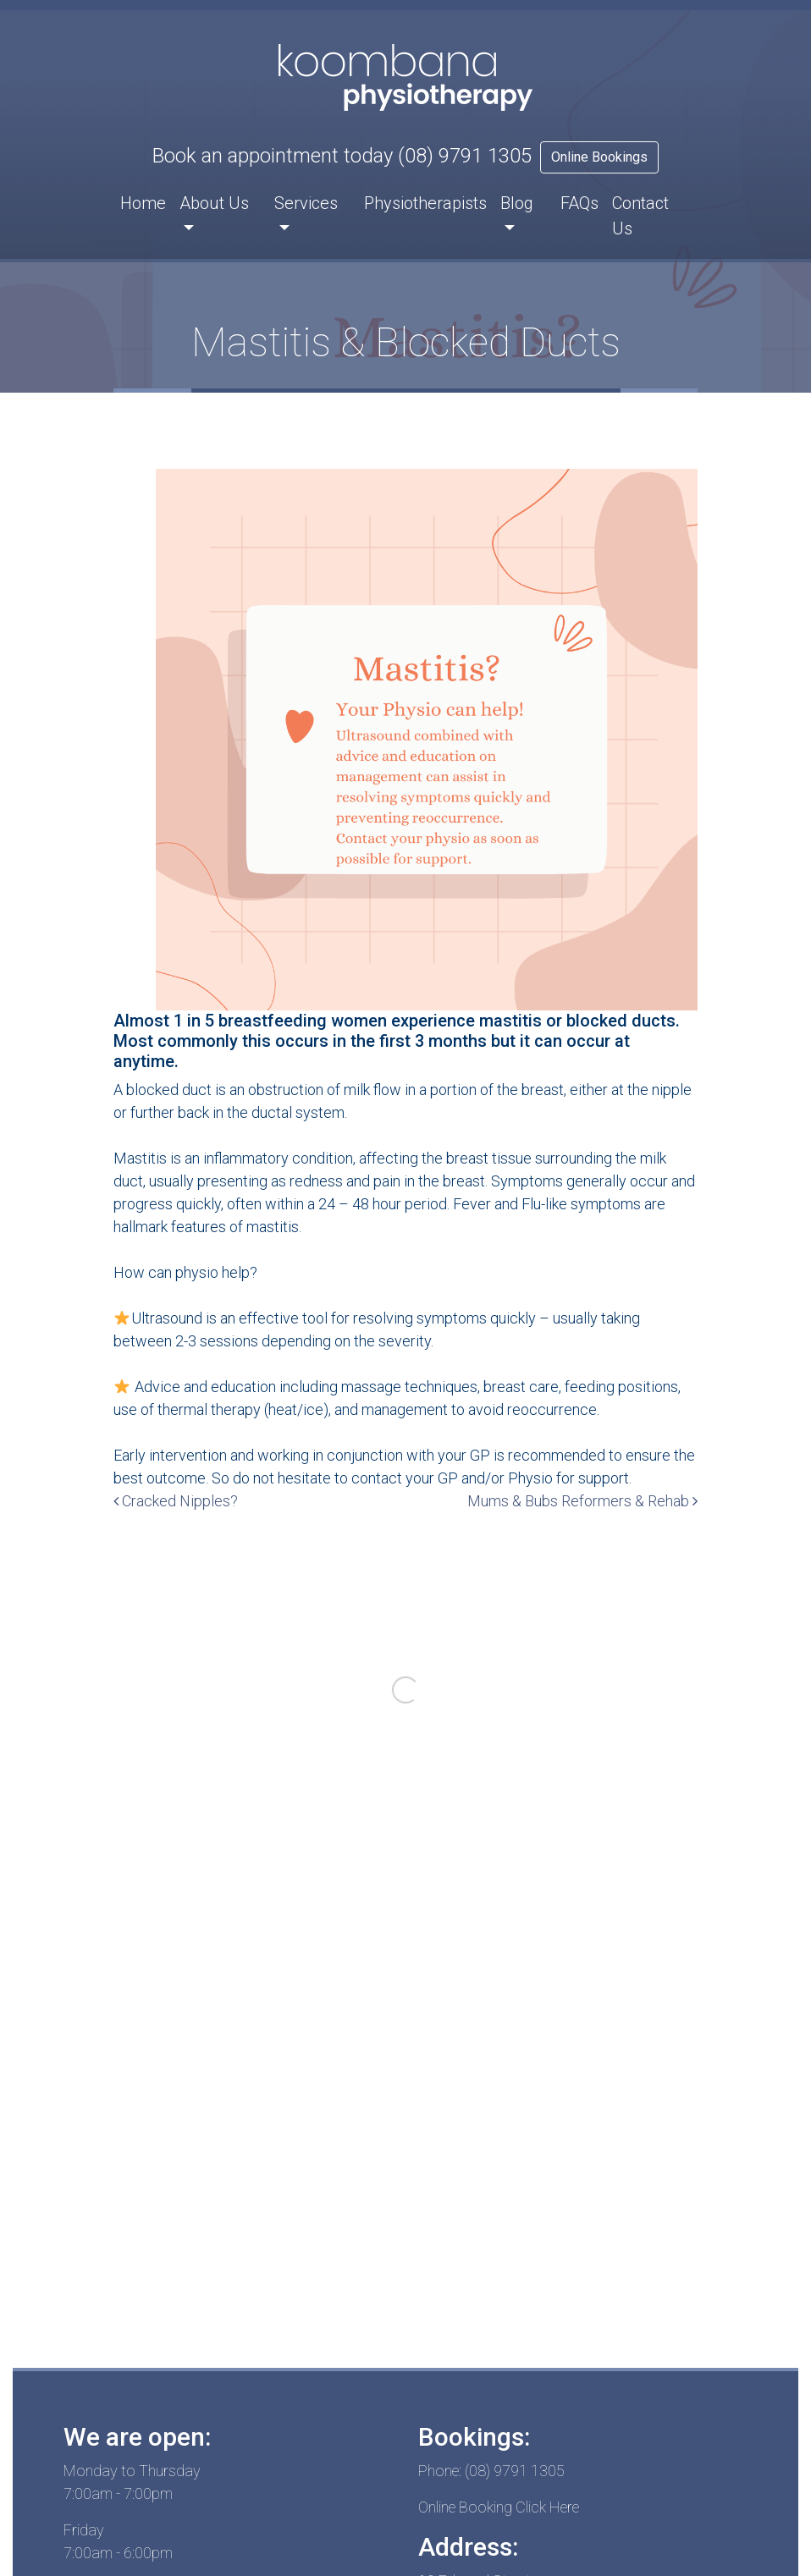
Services (306, 203)
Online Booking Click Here (498, 2507)
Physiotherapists (425, 203)
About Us (214, 203)
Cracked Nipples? (175, 1501)
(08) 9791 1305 (465, 156)
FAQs (579, 203)
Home (143, 203)
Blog (516, 203)
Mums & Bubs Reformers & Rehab (582, 1501)
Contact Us (640, 216)
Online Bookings (599, 157)
